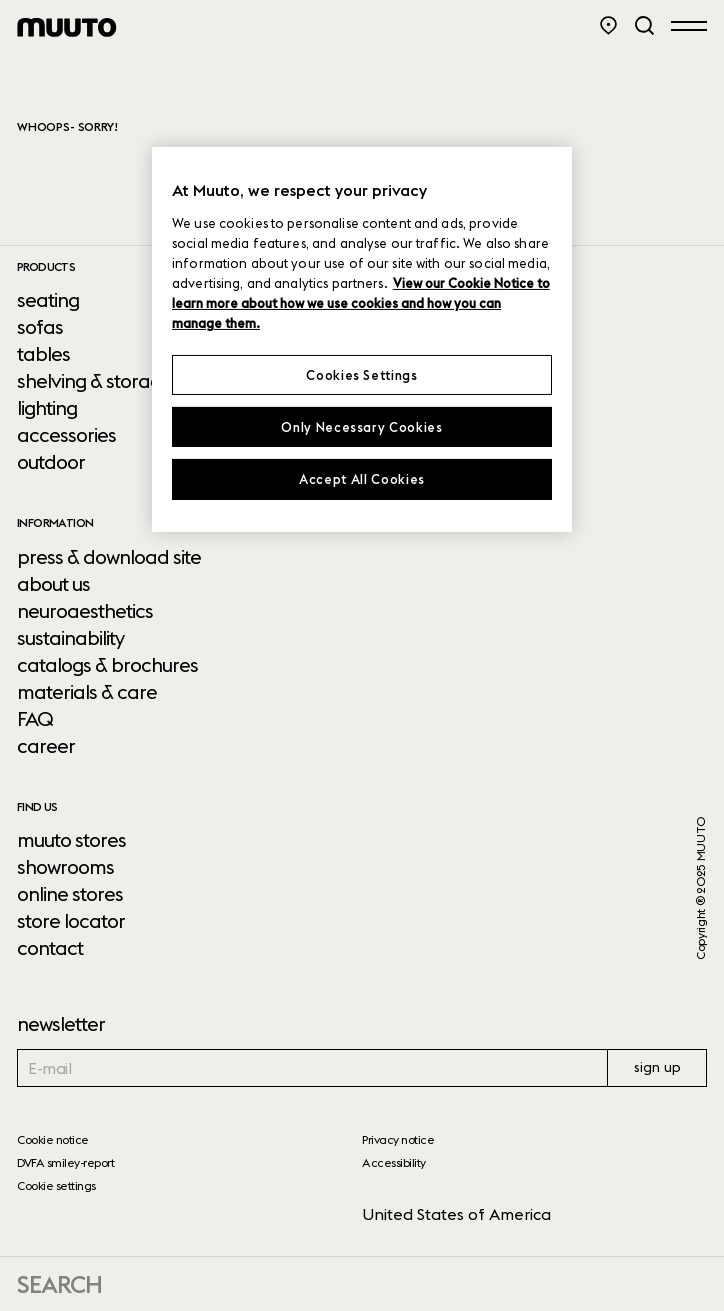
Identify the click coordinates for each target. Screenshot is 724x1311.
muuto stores (71, 840)
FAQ (35, 719)
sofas (40, 327)
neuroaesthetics (85, 611)
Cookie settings (56, 1185)
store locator (71, 921)
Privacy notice (398, 1139)
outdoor (51, 462)
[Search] (644, 25)
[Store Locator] (608, 25)
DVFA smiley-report (65, 1162)
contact (50, 948)
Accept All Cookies (362, 479)
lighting (47, 408)
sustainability (70, 638)
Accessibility (394, 1162)
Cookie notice (53, 1139)
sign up (657, 1067)
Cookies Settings (361, 375)
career (46, 746)
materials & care (87, 692)
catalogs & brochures (107, 665)
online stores (70, 894)
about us (53, 584)
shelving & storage (94, 381)
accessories (66, 435)
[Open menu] (689, 25)
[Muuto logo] (67, 27)
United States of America (456, 1214)
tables (43, 354)
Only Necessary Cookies (361, 427)
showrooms (65, 867)
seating (48, 300)
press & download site (109, 557)
